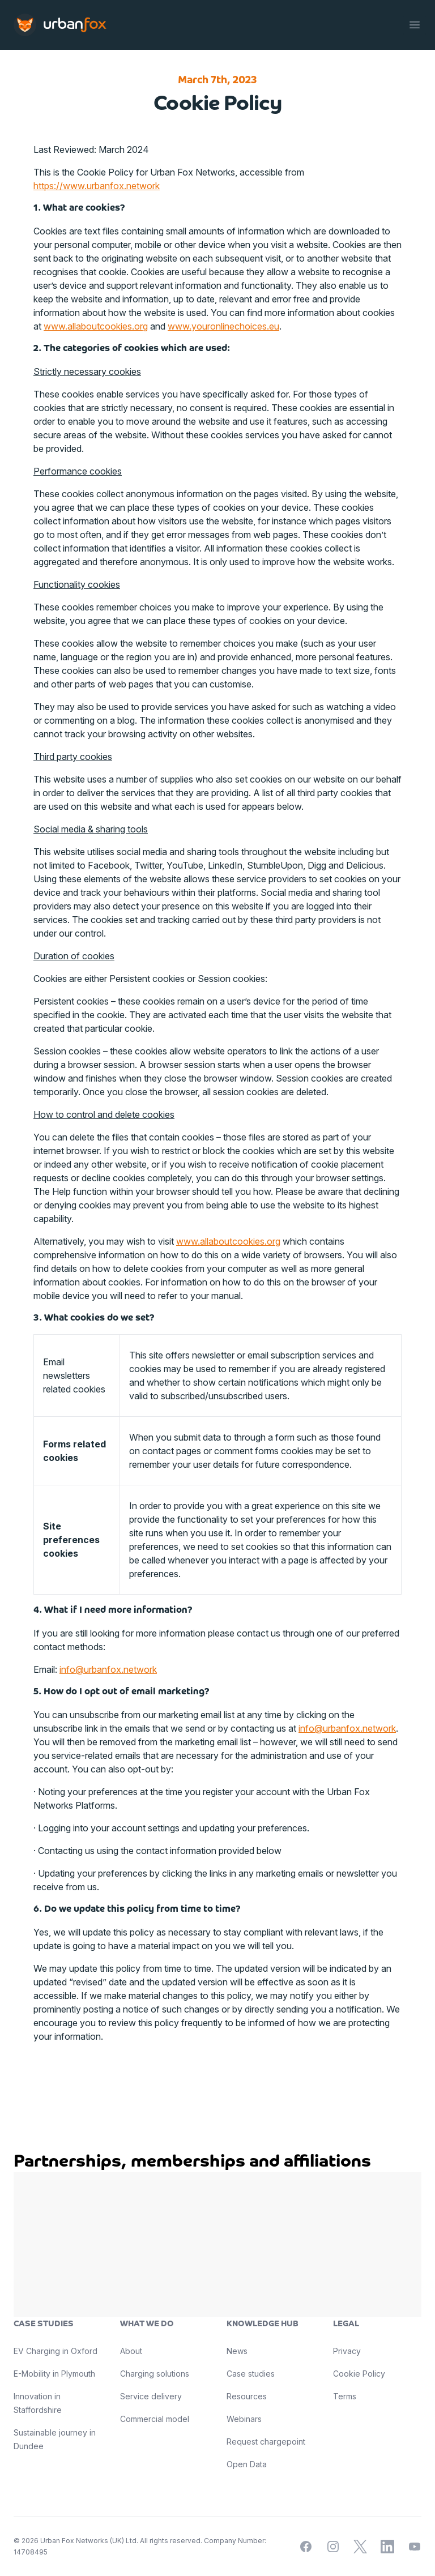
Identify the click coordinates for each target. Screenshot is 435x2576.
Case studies (251, 2373)
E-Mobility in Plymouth (54, 2373)
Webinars (244, 2419)
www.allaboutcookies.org (96, 326)
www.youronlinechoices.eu (223, 326)
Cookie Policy (359, 2373)
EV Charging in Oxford (55, 2351)
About (131, 2351)
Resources (247, 2396)
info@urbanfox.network (108, 1669)
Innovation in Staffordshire (38, 2403)
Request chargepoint (266, 2441)
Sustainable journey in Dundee (55, 2439)
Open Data (247, 2464)
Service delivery (151, 2396)
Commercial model (154, 2419)
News (237, 2351)
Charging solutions (154, 2373)
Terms (344, 2396)
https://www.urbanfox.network (96, 185)
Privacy (347, 2351)
